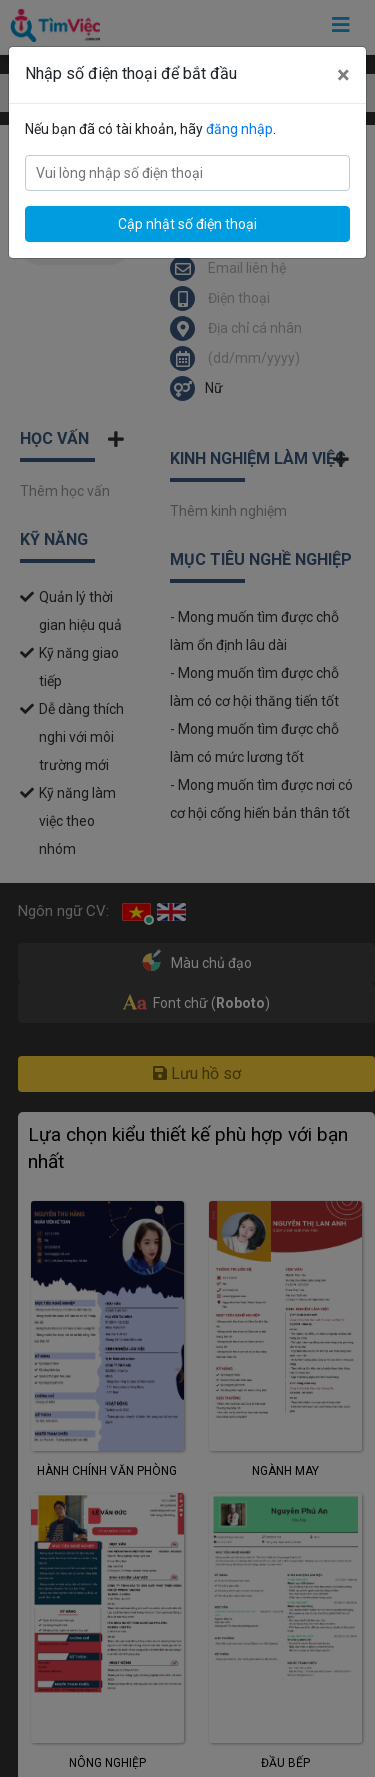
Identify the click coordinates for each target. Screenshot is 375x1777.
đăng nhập (239, 129)
